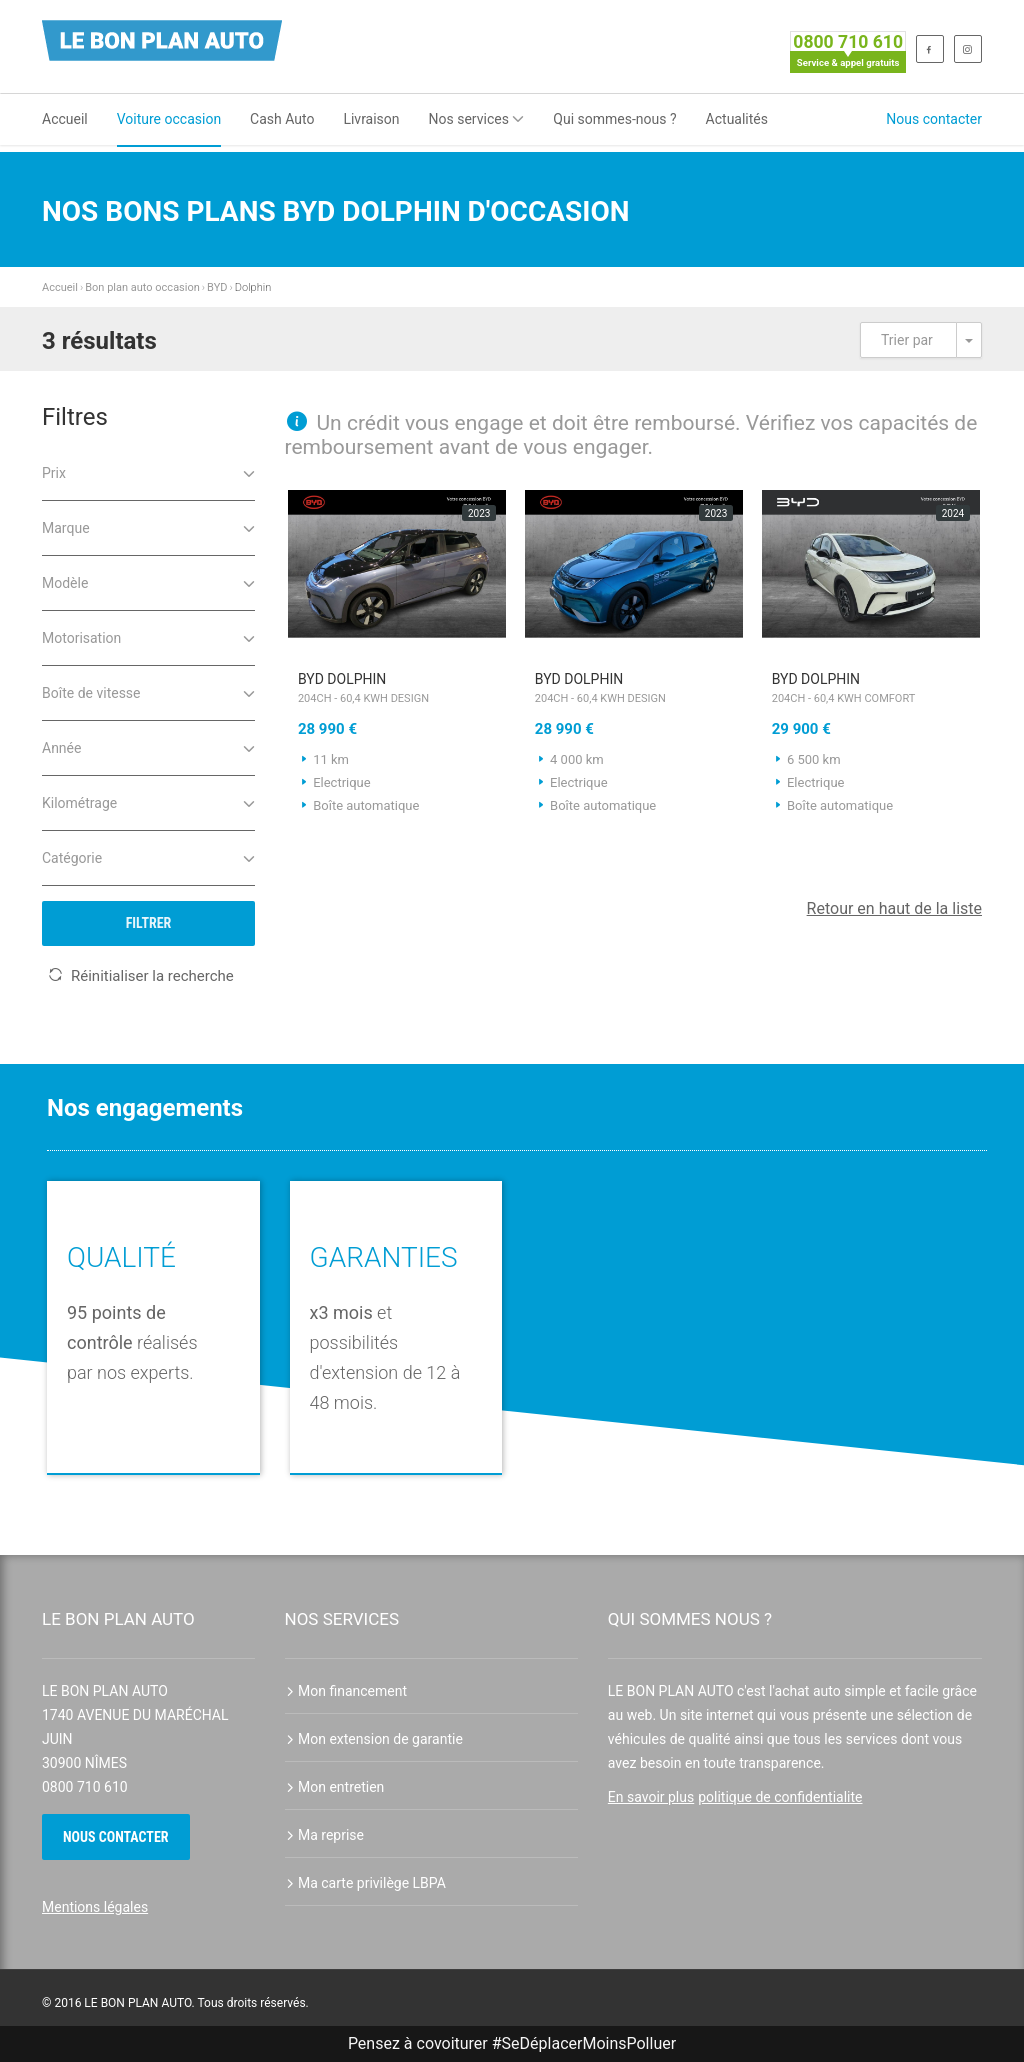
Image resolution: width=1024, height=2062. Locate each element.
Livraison (371, 119)
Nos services (477, 119)
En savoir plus (651, 1797)
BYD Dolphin (397, 690)
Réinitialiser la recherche (141, 976)
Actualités (737, 119)
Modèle (148, 581)
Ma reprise (325, 1835)
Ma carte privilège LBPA (365, 1883)
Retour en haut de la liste (894, 908)
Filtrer (149, 923)
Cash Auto (282, 119)
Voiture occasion (169, 119)
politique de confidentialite (780, 1797)
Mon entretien (335, 1787)
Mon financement (346, 1691)
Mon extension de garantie (374, 1739)
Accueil (65, 119)
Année (148, 746)
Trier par (907, 340)
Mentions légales (95, 1907)
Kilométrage (148, 801)
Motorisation (148, 636)
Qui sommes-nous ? (614, 119)
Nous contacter (934, 119)
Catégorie (148, 856)
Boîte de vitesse (148, 691)
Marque (148, 526)
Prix (148, 471)
